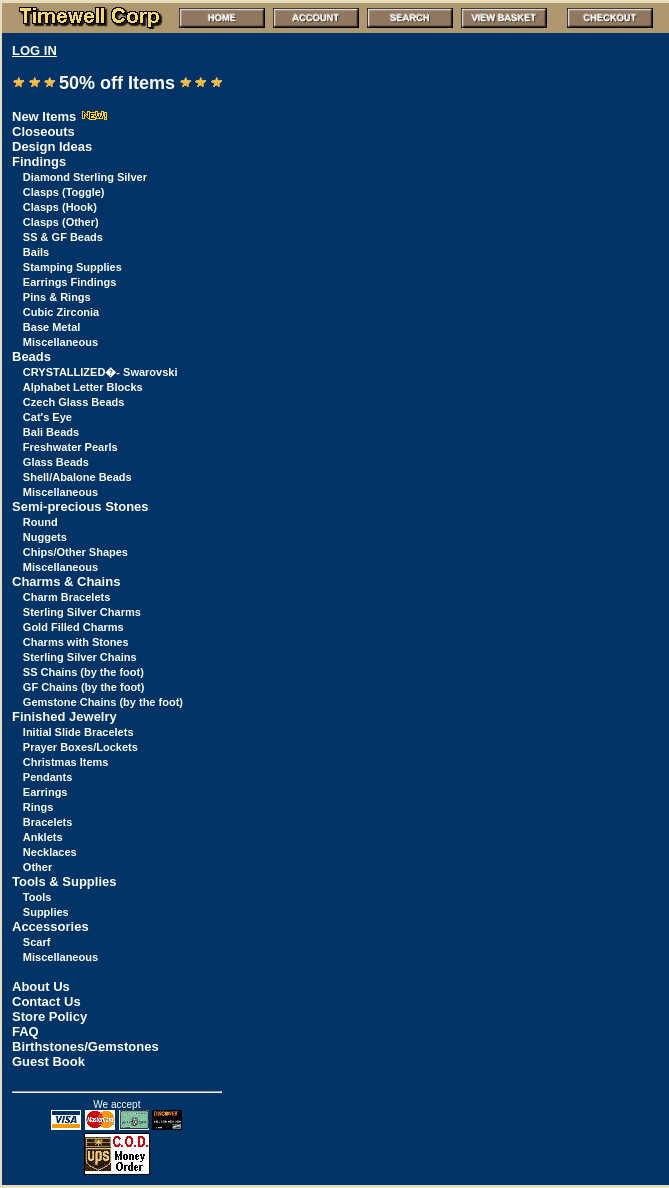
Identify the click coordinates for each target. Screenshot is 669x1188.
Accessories (50, 926)
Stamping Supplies (72, 267)
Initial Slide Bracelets (78, 732)
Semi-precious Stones (80, 506)
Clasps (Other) (61, 222)
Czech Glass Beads (74, 402)
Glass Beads (56, 462)
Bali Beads (51, 432)
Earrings (45, 792)
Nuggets (45, 537)
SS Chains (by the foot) (83, 672)
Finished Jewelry (64, 716)
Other (37, 867)
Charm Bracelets (66, 597)
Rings (38, 807)
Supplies (46, 912)
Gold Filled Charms (73, 627)
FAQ (25, 1031)
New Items (60, 116)
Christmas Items (66, 762)
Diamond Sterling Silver (85, 177)
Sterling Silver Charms (82, 612)
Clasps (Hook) (60, 207)
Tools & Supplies (64, 881)
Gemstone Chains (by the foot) (103, 702)
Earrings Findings (70, 282)
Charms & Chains (66, 581)
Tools (37, 897)
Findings (39, 161)
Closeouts (43, 131)
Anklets (43, 837)
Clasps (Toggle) (64, 192)
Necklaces (50, 852)
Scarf (37, 942)
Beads (31, 356)
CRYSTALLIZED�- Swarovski (100, 372)
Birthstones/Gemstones (85, 1046)
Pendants (48, 777)
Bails (36, 252)
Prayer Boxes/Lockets (80, 747)
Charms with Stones (76, 642)
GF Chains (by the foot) (84, 687)
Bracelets (48, 822)
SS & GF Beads (63, 237)
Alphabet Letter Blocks (83, 387)
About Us (41, 986)
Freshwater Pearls (70, 447)
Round (40, 522)
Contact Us (46, 1001)
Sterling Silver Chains (80, 657)
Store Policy (49, 1016)
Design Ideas (52, 146)
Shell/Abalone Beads (77, 477)
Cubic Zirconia (61, 312)
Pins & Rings (57, 297)
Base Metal (51, 327)
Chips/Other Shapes (75, 552)
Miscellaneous (60, 342)
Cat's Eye (47, 417)
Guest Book (48, 1061)
